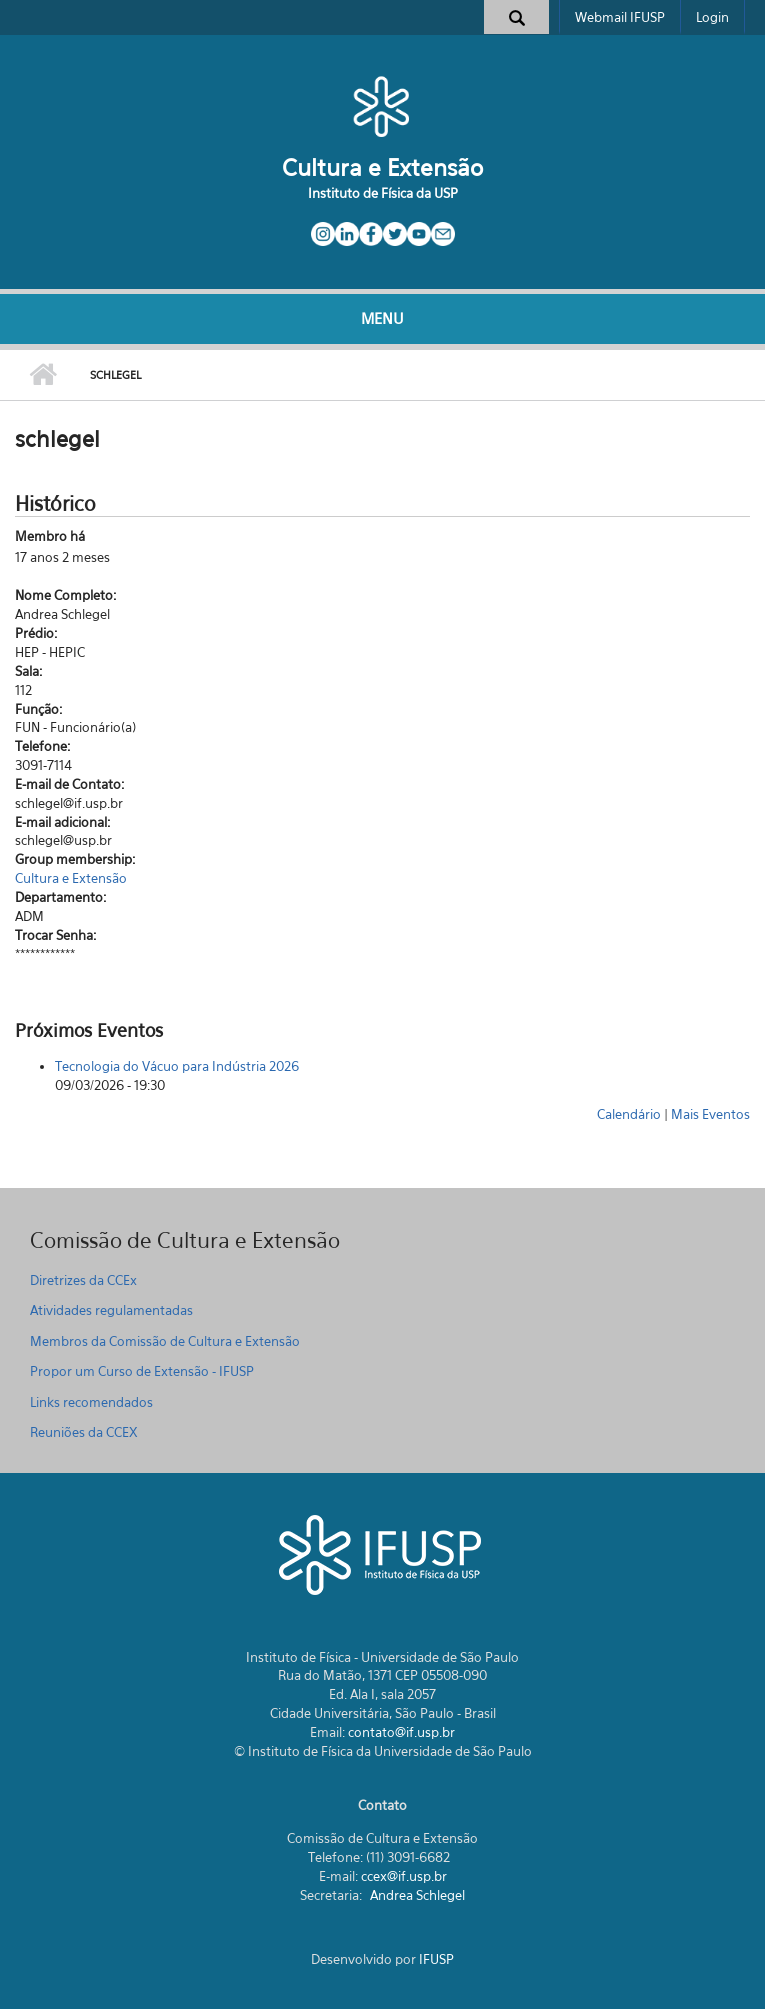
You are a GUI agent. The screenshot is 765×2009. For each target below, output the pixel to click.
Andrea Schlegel (417, 1895)
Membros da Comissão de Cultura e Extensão (165, 1341)
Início (42, 375)
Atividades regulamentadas (111, 1310)
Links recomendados (91, 1402)
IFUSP (436, 1959)
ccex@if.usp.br (404, 1876)
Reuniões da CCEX (84, 1432)
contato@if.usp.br (401, 1732)
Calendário (629, 1114)
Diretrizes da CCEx (83, 1280)
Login (712, 17)
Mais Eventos (710, 1114)
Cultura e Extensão (382, 167)
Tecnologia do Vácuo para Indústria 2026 (177, 1066)
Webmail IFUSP (620, 17)
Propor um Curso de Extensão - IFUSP (142, 1371)
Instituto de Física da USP (383, 193)
